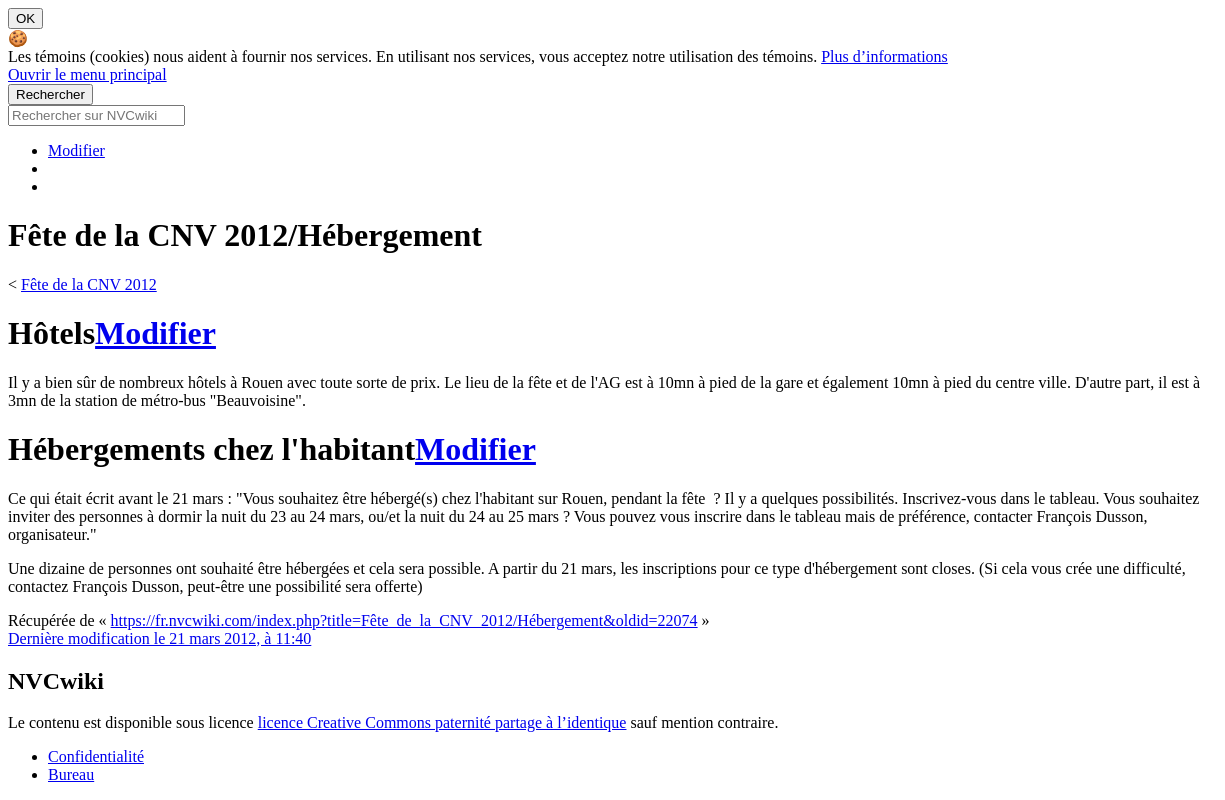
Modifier (76, 150)
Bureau (71, 774)
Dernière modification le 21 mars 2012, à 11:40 (159, 638)
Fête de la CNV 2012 (89, 284)
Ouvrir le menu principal (87, 74)
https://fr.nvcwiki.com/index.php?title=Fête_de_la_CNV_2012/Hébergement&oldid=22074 (404, 620)
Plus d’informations (884, 56)
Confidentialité (96, 756)
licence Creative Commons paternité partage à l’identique (442, 722)
